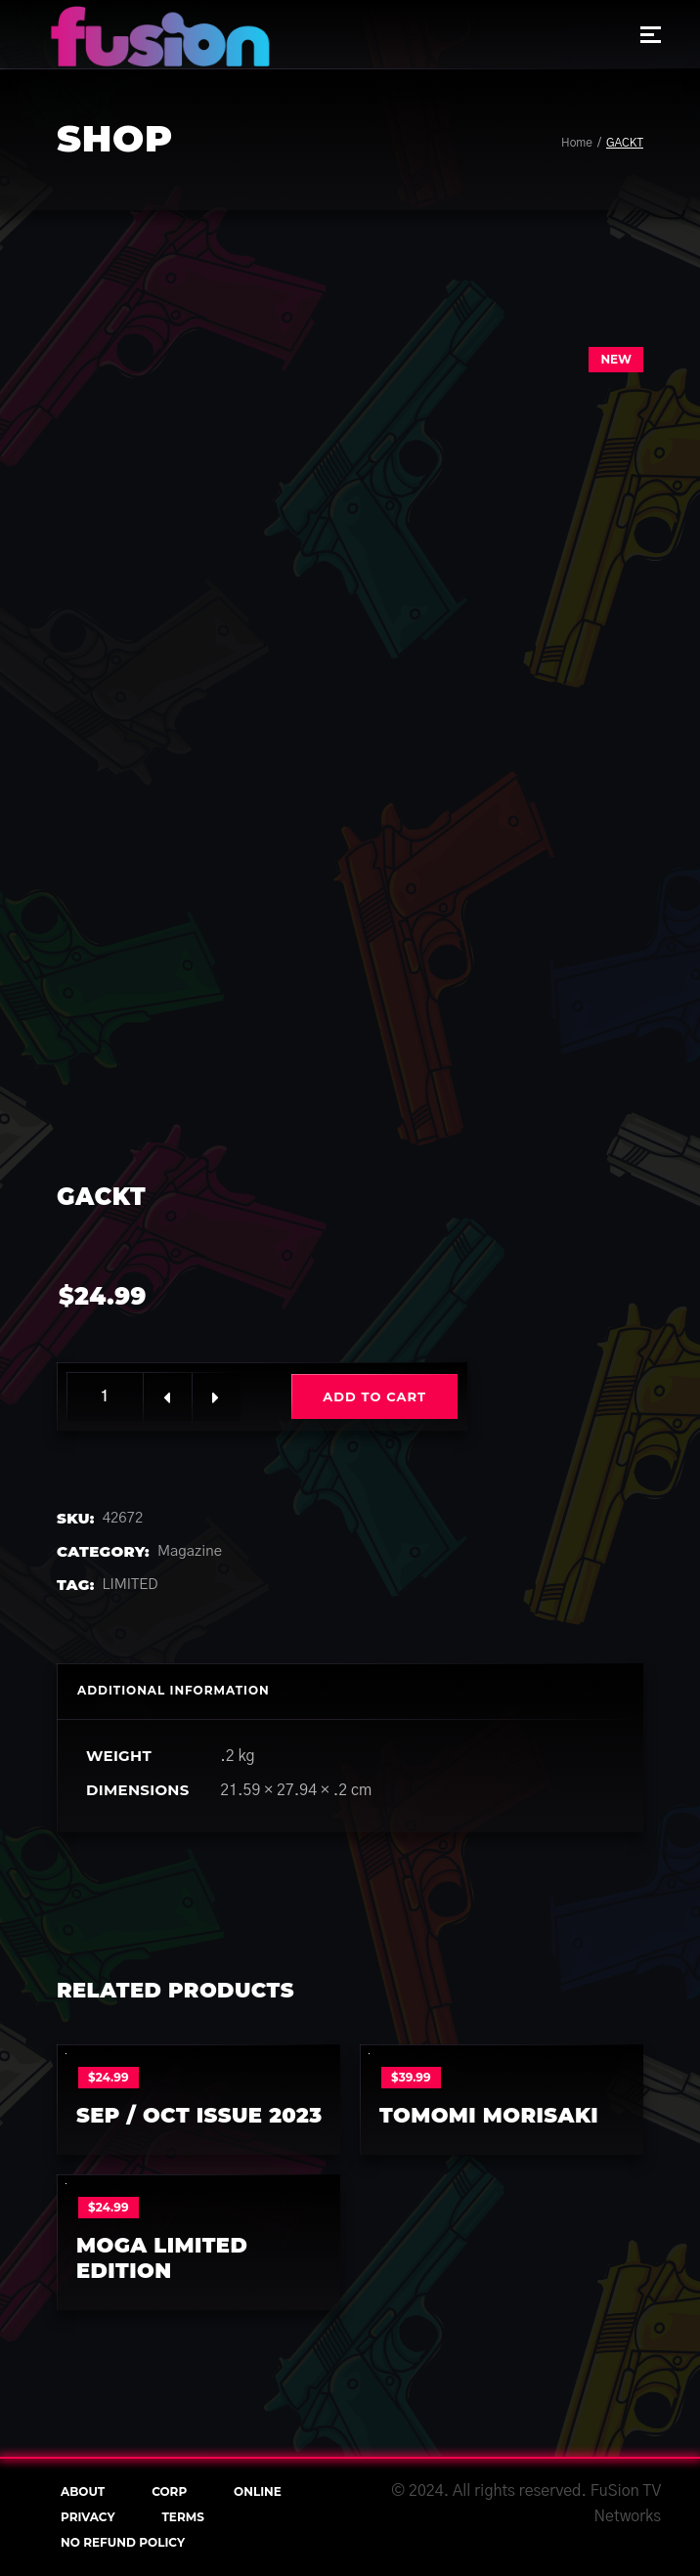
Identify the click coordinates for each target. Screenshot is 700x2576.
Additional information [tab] (173, 1690)
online (258, 2491)
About (83, 2491)
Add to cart (374, 1396)
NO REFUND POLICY (123, 2542)
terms (182, 2517)
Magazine (189, 1551)
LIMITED (130, 1584)
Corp (169, 2491)
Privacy (88, 2517)
